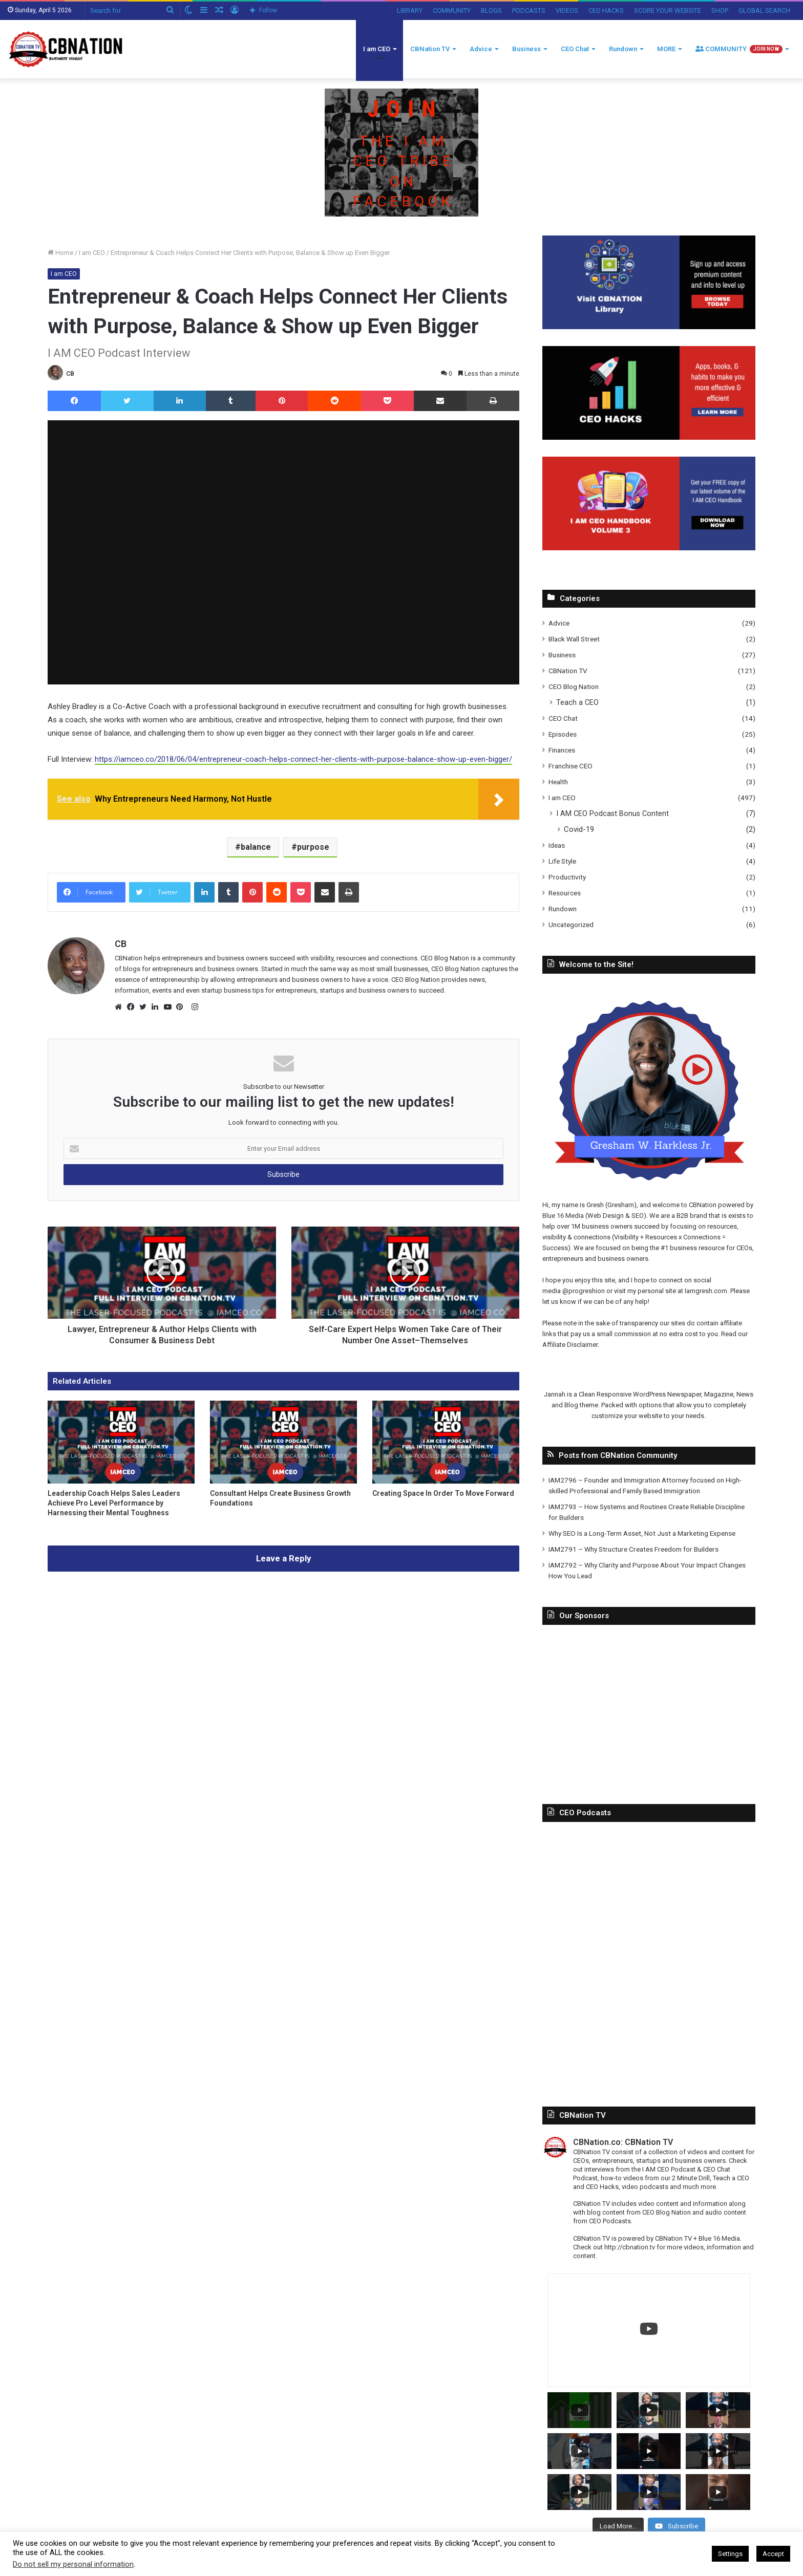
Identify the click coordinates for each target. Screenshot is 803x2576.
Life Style (562, 861)
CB (70, 373)
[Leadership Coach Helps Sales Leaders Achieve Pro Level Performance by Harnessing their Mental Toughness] (121, 1442)
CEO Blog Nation (573, 686)
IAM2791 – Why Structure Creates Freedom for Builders (633, 1549)
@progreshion (583, 1291)
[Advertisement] (648, 1706)
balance (256, 847)
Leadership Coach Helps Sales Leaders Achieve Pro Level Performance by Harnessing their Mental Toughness (114, 1503)
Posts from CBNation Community (618, 1455)
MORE (666, 49)
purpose (313, 847)
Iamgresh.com (706, 1291)
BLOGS (491, 10)
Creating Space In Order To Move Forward (443, 1493)
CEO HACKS (606, 10)
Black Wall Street (574, 639)
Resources (564, 893)
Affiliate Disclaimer (570, 1344)
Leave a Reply (283, 1558)
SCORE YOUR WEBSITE (667, 10)
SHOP (719, 10)
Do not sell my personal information (73, 2564)
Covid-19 (579, 829)
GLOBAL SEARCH (764, 10)
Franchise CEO (570, 766)
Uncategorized (571, 924)
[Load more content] (618, 2526)
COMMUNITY (452, 10)
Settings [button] (730, 2554)
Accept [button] (773, 2554)
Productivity (567, 877)
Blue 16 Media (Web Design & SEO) (594, 1215)
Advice (481, 49)
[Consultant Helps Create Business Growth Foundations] (283, 1442)
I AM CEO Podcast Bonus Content (612, 813)
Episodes (562, 734)
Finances (561, 750)
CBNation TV (430, 49)
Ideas (556, 845)
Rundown (623, 49)
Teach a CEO (577, 702)
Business (526, 49)
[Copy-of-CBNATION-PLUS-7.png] (401, 152)
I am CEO (376, 49)
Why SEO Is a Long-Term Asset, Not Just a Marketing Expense (641, 1533)
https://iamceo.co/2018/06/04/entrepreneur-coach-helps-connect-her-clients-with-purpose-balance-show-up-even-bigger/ (303, 759)
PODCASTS (528, 10)
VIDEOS (567, 10)
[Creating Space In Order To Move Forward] (445, 1442)
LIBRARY (409, 10)
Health (558, 782)
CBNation (702, 1205)
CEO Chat (575, 49)
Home (60, 252)
